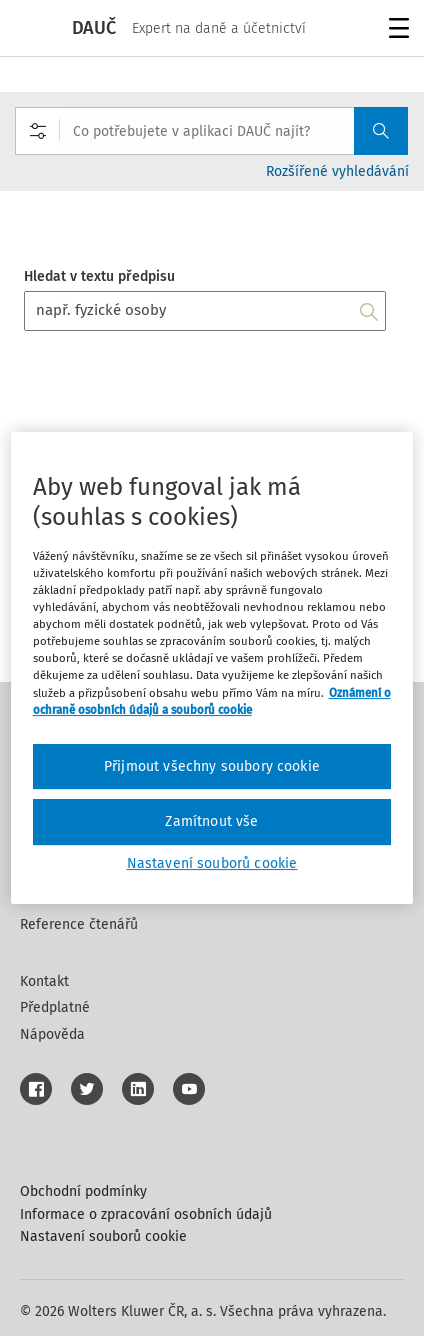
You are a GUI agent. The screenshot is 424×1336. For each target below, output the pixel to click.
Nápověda (52, 1034)
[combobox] (211, 131)
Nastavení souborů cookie (103, 1236)
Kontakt (44, 981)
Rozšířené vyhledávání (337, 171)
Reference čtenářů (79, 924)
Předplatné (55, 1007)
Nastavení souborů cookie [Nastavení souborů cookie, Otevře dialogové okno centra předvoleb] (212, 863)
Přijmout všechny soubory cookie (212, 766)
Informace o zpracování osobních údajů (146, 1214)
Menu (395, 30)
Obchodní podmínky (83, 1191)
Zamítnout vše (211, 821)
